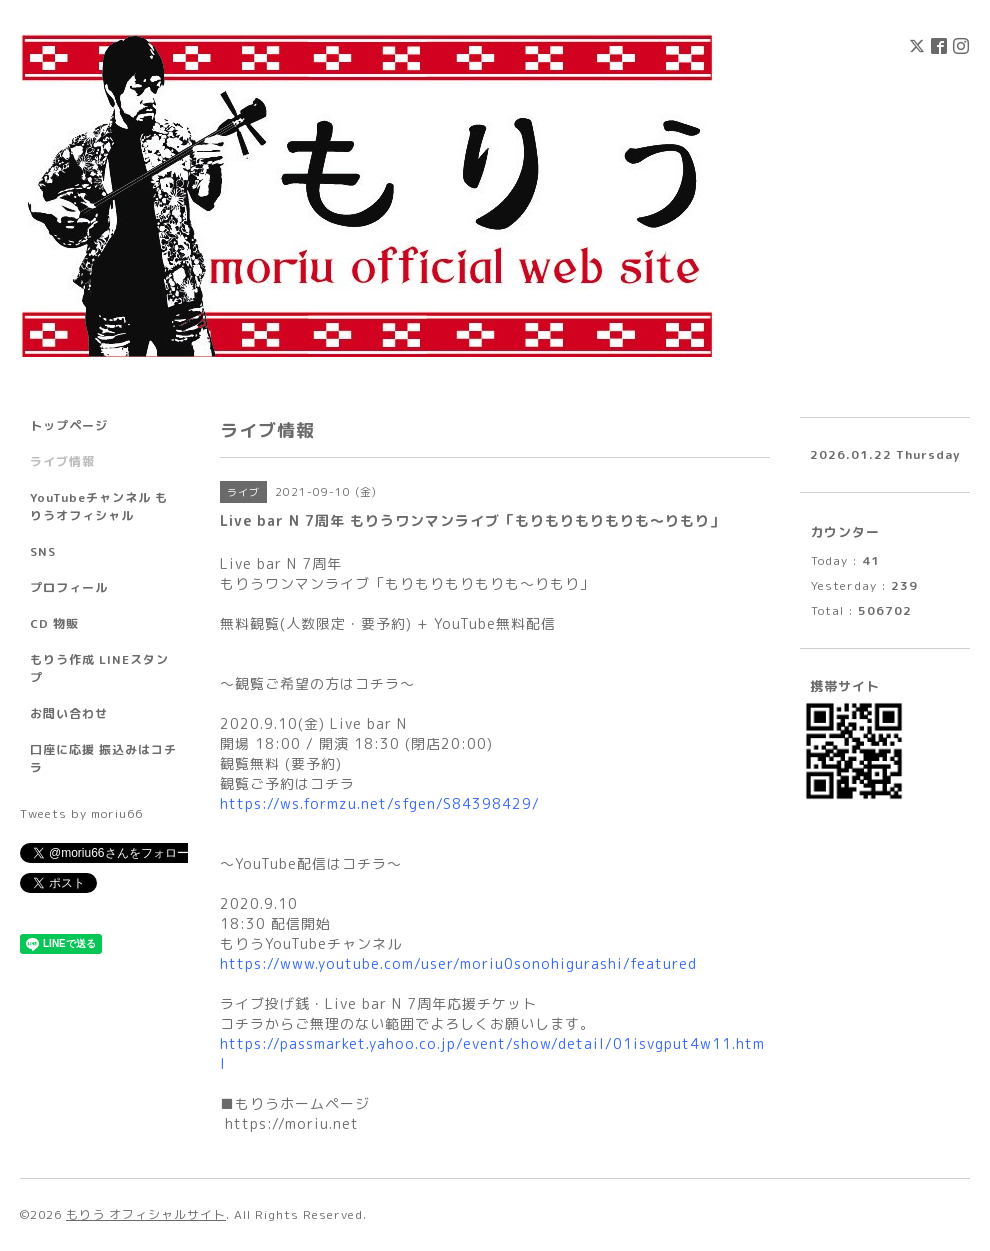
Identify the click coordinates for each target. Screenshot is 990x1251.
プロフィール (69, 587)
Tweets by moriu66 (81, 813)
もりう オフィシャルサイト (146, 1214)
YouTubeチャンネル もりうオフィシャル (99, 506)
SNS (43, 551)
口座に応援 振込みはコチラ (103, 758)
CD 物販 (54, 623)
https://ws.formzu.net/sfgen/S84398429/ (380, 803)
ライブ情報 (62, 461)
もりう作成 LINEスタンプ (99, 668)
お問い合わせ (69, 713)
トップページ (69, 425)
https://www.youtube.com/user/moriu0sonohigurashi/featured (458, 963)
